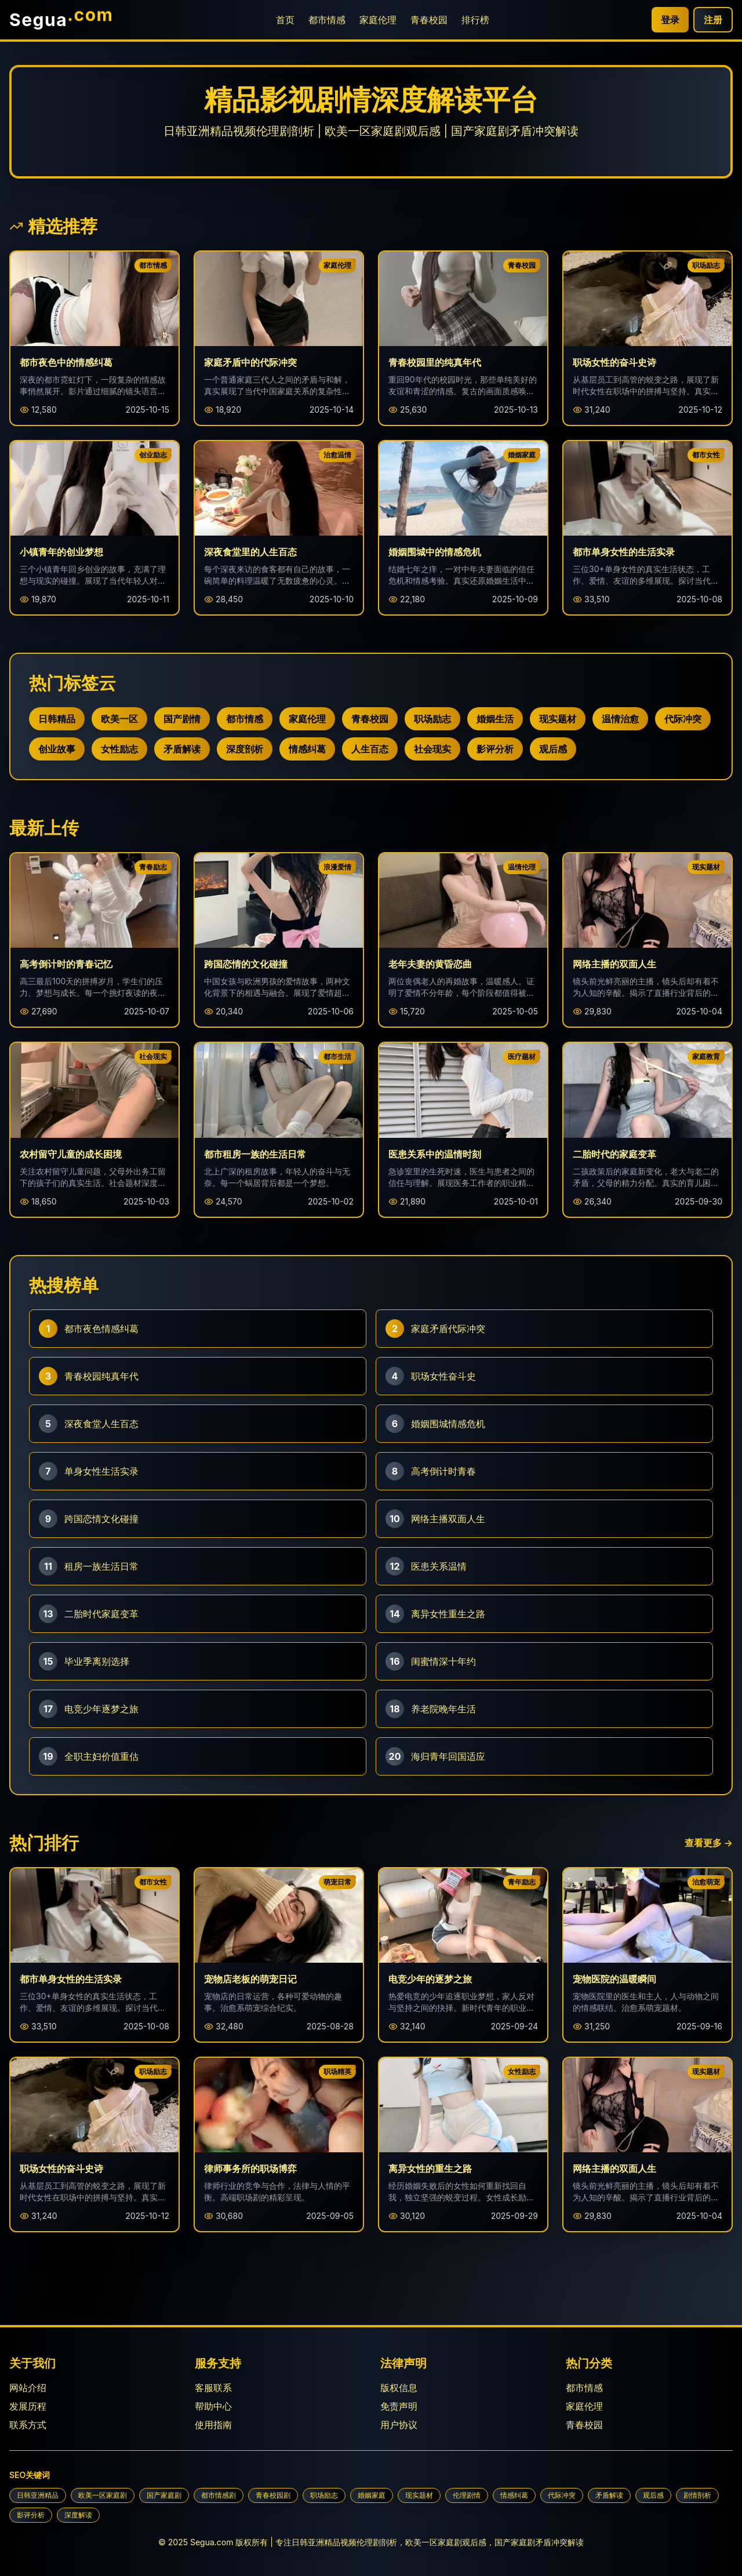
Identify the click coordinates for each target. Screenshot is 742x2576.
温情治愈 (620, 719)
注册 (713, 20)
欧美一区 (119, 719)
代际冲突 (682, 719)
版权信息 (398, 2387)
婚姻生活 (495, 719)
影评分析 (495, 749)
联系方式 (27, 2425)
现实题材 (557, 719)
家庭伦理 (378, 20)
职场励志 (432, 719)
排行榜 (475, 20)
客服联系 (213, 2387)
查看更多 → (709, 1843)
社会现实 (432, 749)
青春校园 (429, 20)
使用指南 (213, 2425)
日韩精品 (56, 719)
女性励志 (119, 749)
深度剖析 (244, 749)
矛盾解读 (182, 749)
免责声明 (398, 2406)
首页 (285, 20)
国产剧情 (182, 719)
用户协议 (398, 2425)
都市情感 (326, 20)
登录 (670, 20)
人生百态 (369, 749)
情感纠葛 (307, 749)
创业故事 (56, 749)
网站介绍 (27, 2387)
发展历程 (27, 2406)
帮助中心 (213, 2406)
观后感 (553, 749)
